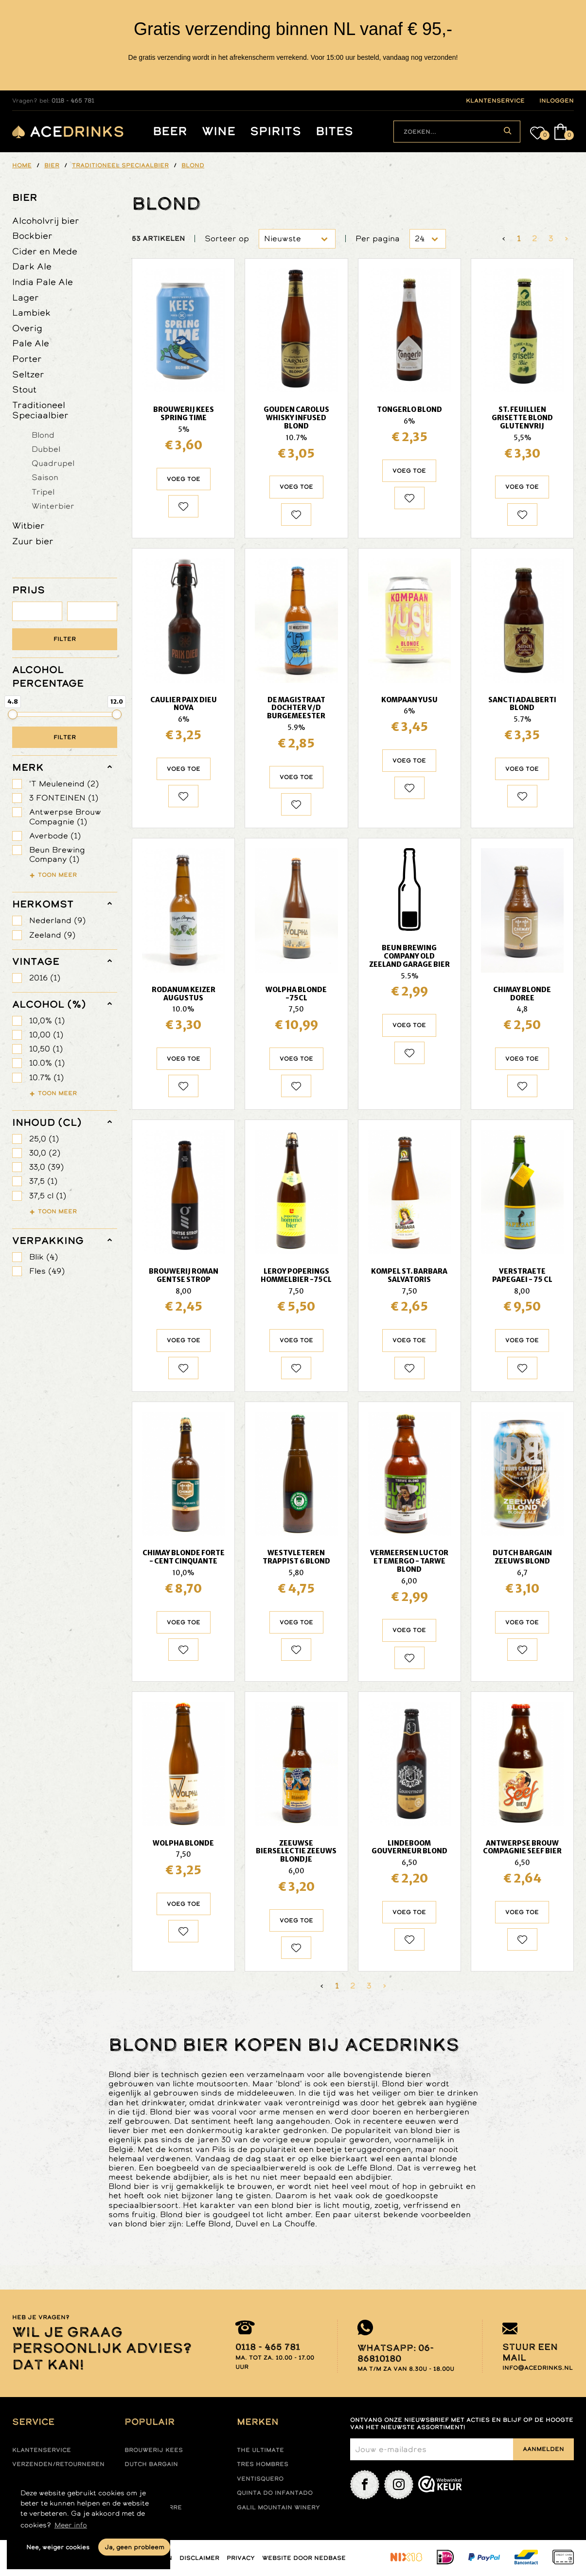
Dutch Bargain (151, 2464)
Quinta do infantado (275, 2493)
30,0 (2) (44, 1152)
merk (28, 767)
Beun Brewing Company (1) (57, 854)
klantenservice (495, 100)
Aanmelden (543, 2449)
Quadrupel (53, 463)
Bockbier (32, 236)
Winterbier (53, 505)
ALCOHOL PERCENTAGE (48, 676)
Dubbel (46, 449)
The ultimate (260, 2450)
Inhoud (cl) (47, 1122)
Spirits (275, 131)
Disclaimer (199, 2558)
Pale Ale (30, 343)
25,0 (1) (44, 1138)
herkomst (42, 904)
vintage (35, 961)
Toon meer (57, 875)
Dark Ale (32, 266)
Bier (24, 197)
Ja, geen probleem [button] (134, 2547)
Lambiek (31, 312)
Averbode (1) (55, 835)
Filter (64, 639)
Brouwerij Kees (153, 2450)
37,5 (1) (43, 1181)
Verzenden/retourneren (58, 2464)
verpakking (48, 1240)
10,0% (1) (47, 1020)
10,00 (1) (46, 1034)
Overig (27, 328)
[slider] (13, 714)
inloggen (556, 100)
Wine (218, 131)
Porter (27, 359)
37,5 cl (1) (47, 1195)
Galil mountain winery (278, 2507)
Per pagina (377, 238)
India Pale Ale (42, 282)
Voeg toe (183, 479)
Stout (24, 389)
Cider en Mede (44, 251)
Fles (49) (47, 1271)
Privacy (241, 2558)
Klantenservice (41, 2450)
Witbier (28, 525)
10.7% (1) (46, 1077)
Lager (25, 297)
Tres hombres (262, 2464)
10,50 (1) (46, 1048)
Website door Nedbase (304, 2558)
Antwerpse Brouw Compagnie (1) (65, 816)
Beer (170, 131)
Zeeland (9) (52, 935)
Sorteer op (227, 238)
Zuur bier (32, 541)
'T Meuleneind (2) (64, 783)
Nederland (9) (57, 920)
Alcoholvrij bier (45, 220)
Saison (45, 477)
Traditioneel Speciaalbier (40, 410)
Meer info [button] (70, 2525)
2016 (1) (44, 977)
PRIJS (28, 590)
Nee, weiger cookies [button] (57, 2547)
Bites (334, 131)
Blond (43, 434)
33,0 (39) (46, 1167)
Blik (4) (43, 1256)
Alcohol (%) (49, 1004)
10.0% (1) (47, 1062)
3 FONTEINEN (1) (63, 797)
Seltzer (28, 374)
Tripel (43, 491)
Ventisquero (260, 2479)
